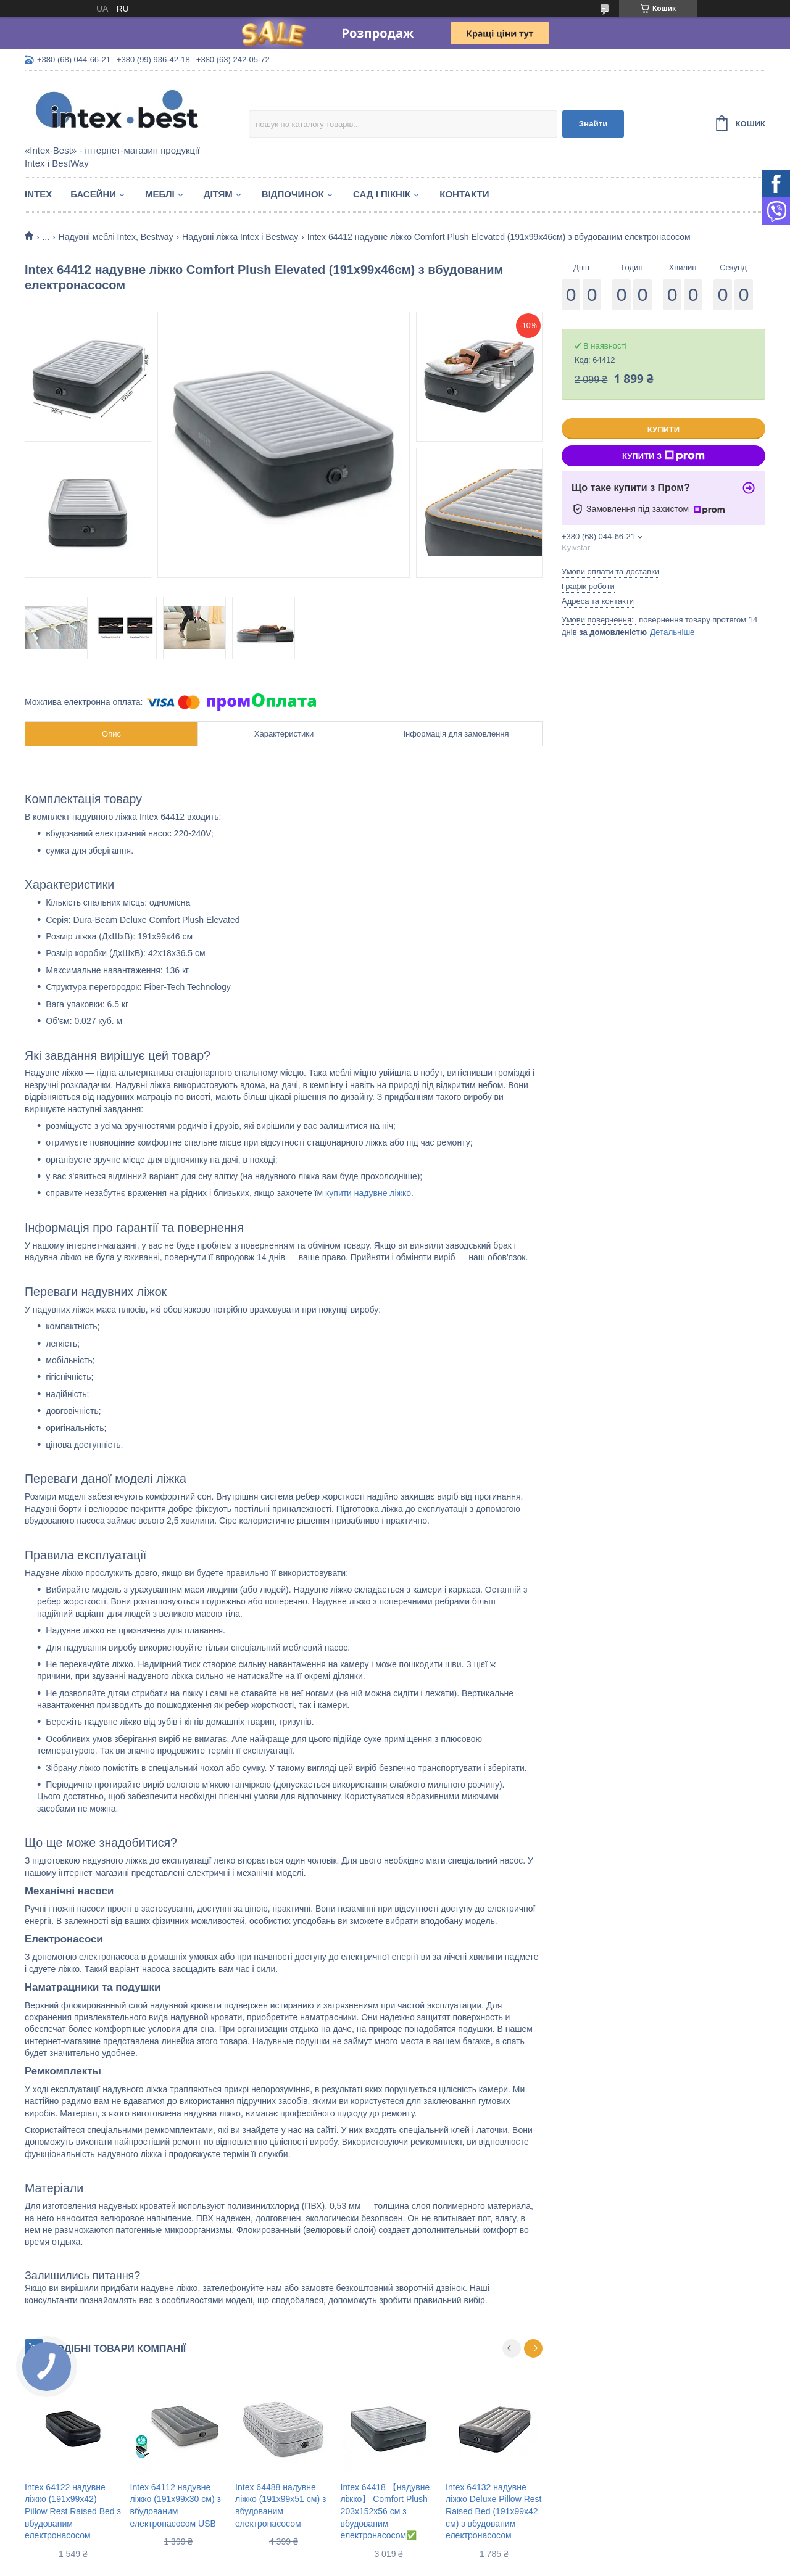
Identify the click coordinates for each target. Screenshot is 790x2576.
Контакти (464, 194)
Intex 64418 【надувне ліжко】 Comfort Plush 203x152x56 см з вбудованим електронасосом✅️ (385, 2511)
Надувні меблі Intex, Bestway (116, 237)
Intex (38, 194)
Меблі (160, 194)
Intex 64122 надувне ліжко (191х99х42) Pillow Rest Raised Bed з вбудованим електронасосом (73, 2511)
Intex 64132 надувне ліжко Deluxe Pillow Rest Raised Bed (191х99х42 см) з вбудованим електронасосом (493, 2511)
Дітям (218, 194)
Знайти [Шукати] (593, 123)
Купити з (663, 455)
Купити (663, 429)
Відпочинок (293, 194)
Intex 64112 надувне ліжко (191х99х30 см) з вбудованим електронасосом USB (175, 2505)
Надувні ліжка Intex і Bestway (240, 237)
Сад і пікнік (381, 194)
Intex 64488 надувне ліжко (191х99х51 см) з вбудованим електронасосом (280, 2505)
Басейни (93, 194)
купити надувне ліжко (368, 1193)
